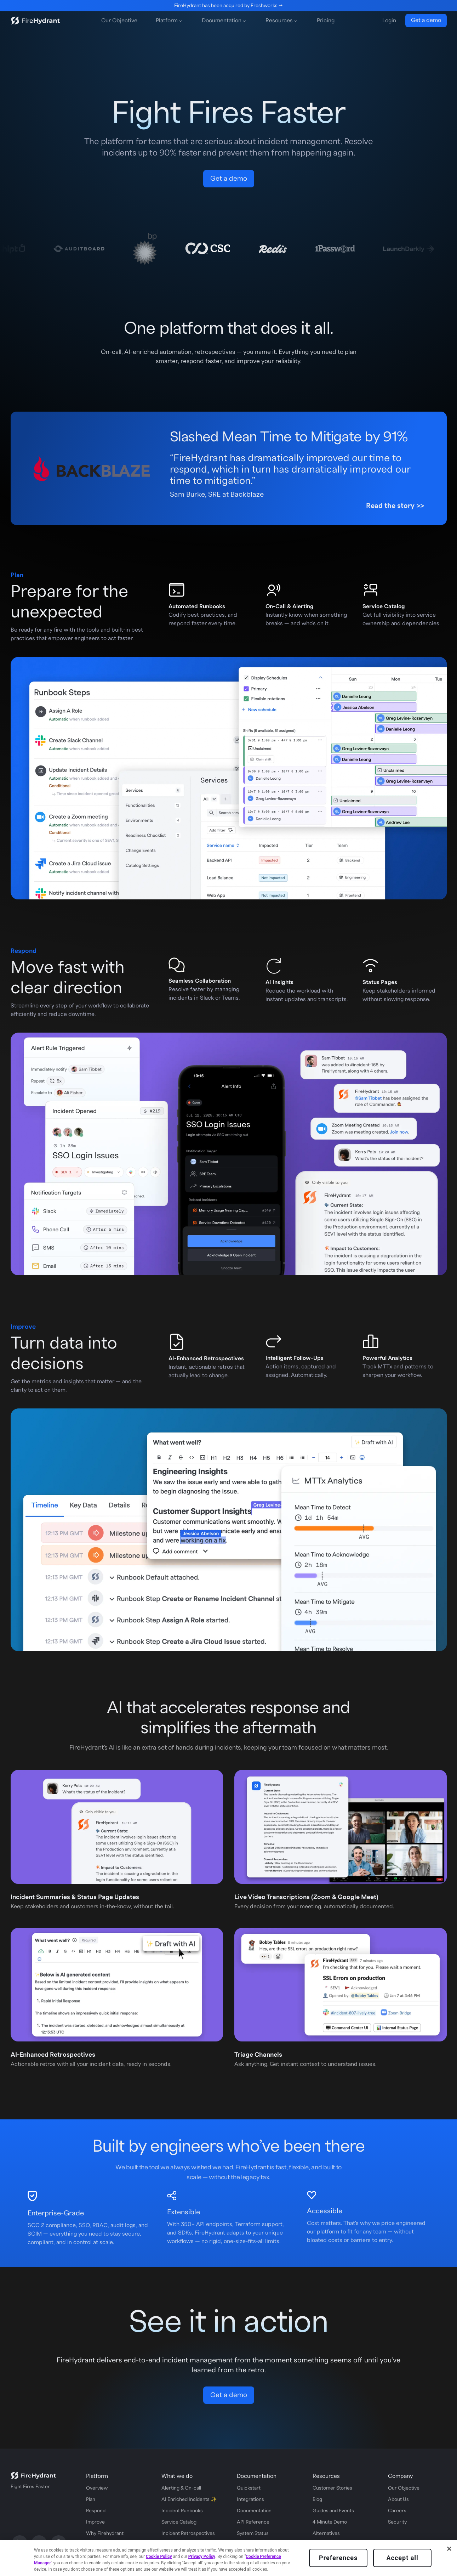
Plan (90, 2499)
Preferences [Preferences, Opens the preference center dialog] (338, 2557)
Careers (397, 2510)
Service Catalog (178, 2522)
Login (389, 20)
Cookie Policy (159, 2556)
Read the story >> (395, 505)
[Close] (449, 2549)
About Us (398, 2499)
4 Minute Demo (330, 2522)
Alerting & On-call (181, 2488)
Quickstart (249, 2488)
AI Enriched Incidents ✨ (189, 2499)
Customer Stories (332, 2488)
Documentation (254, 2510)
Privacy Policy (201, 2556)
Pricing (326, 20)
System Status (253, 2533)
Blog (317, 2499)
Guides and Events (333, 2510)
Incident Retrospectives (188, 2533)
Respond (95, 2510)
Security (397, 2522)
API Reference (253, 2522)
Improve (95, 2522)
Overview (97, 2488)
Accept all (402, 2557)
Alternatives (326, 2533)
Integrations (250, 2499)
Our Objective (119, 20)
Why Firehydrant (105, 2533)
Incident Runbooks (182, 2510)
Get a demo (426, 20)
